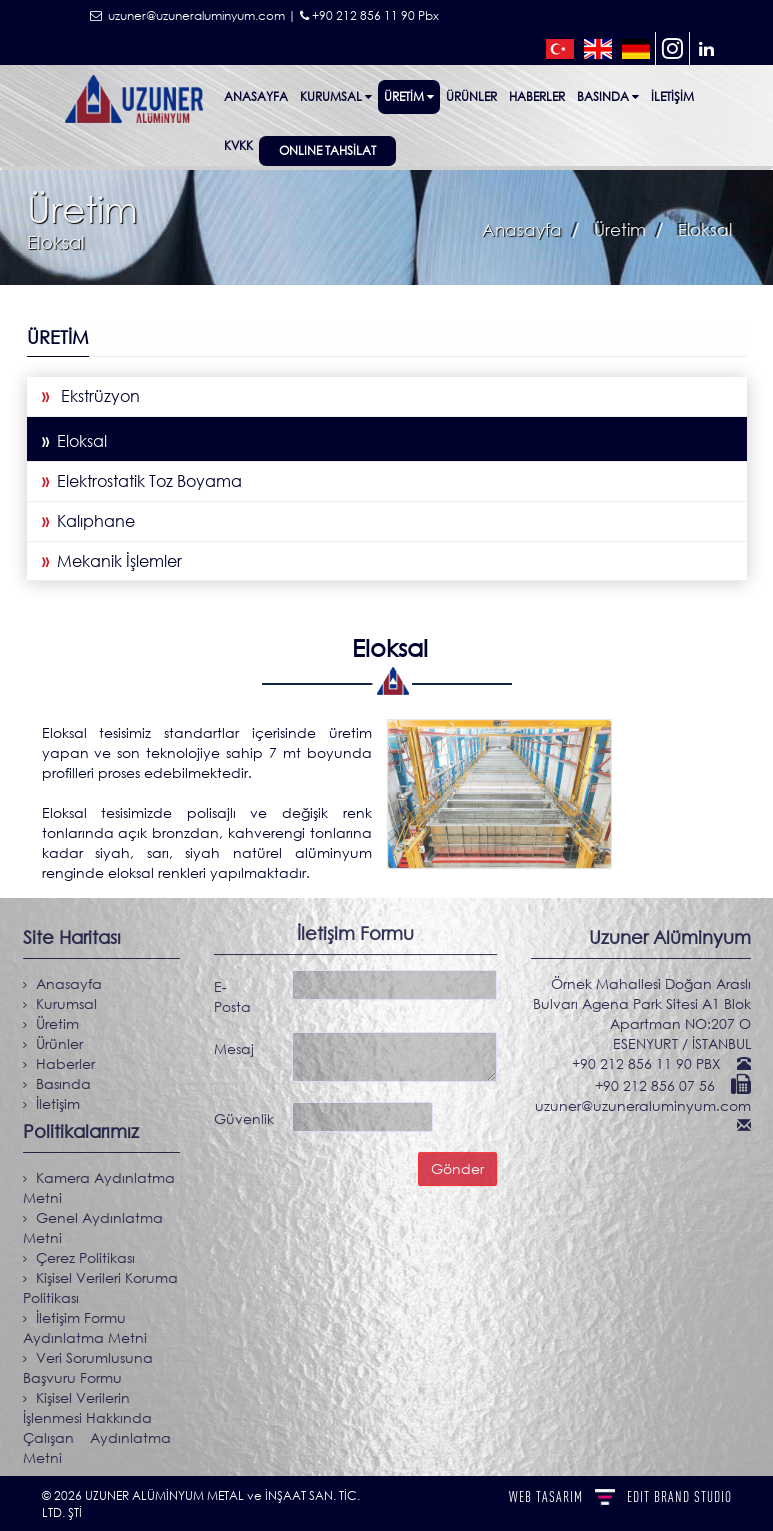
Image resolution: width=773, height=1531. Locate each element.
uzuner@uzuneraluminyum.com (648, 1105)
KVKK (238, 145)
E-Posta (232, 991)
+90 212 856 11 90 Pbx (369, 15)
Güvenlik (244, 1113)
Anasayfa (256, 96)
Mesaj (234, 1043)
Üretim (409, 96)
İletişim (672, 96)
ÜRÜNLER (471, 96)
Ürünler (51, 1043)
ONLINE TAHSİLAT (327, 150)
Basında (608, 96)
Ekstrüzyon (90, 396)
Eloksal (73, 441)
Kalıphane (87, 521)
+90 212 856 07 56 (662, 1085)
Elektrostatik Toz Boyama (141, 481)
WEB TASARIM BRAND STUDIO (620, 1496)
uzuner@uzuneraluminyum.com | (193, 15)
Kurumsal (336, 96)
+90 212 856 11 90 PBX (653, 1063)
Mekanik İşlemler (111, 561)
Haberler (537, 96)
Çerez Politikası (77, 1257)
